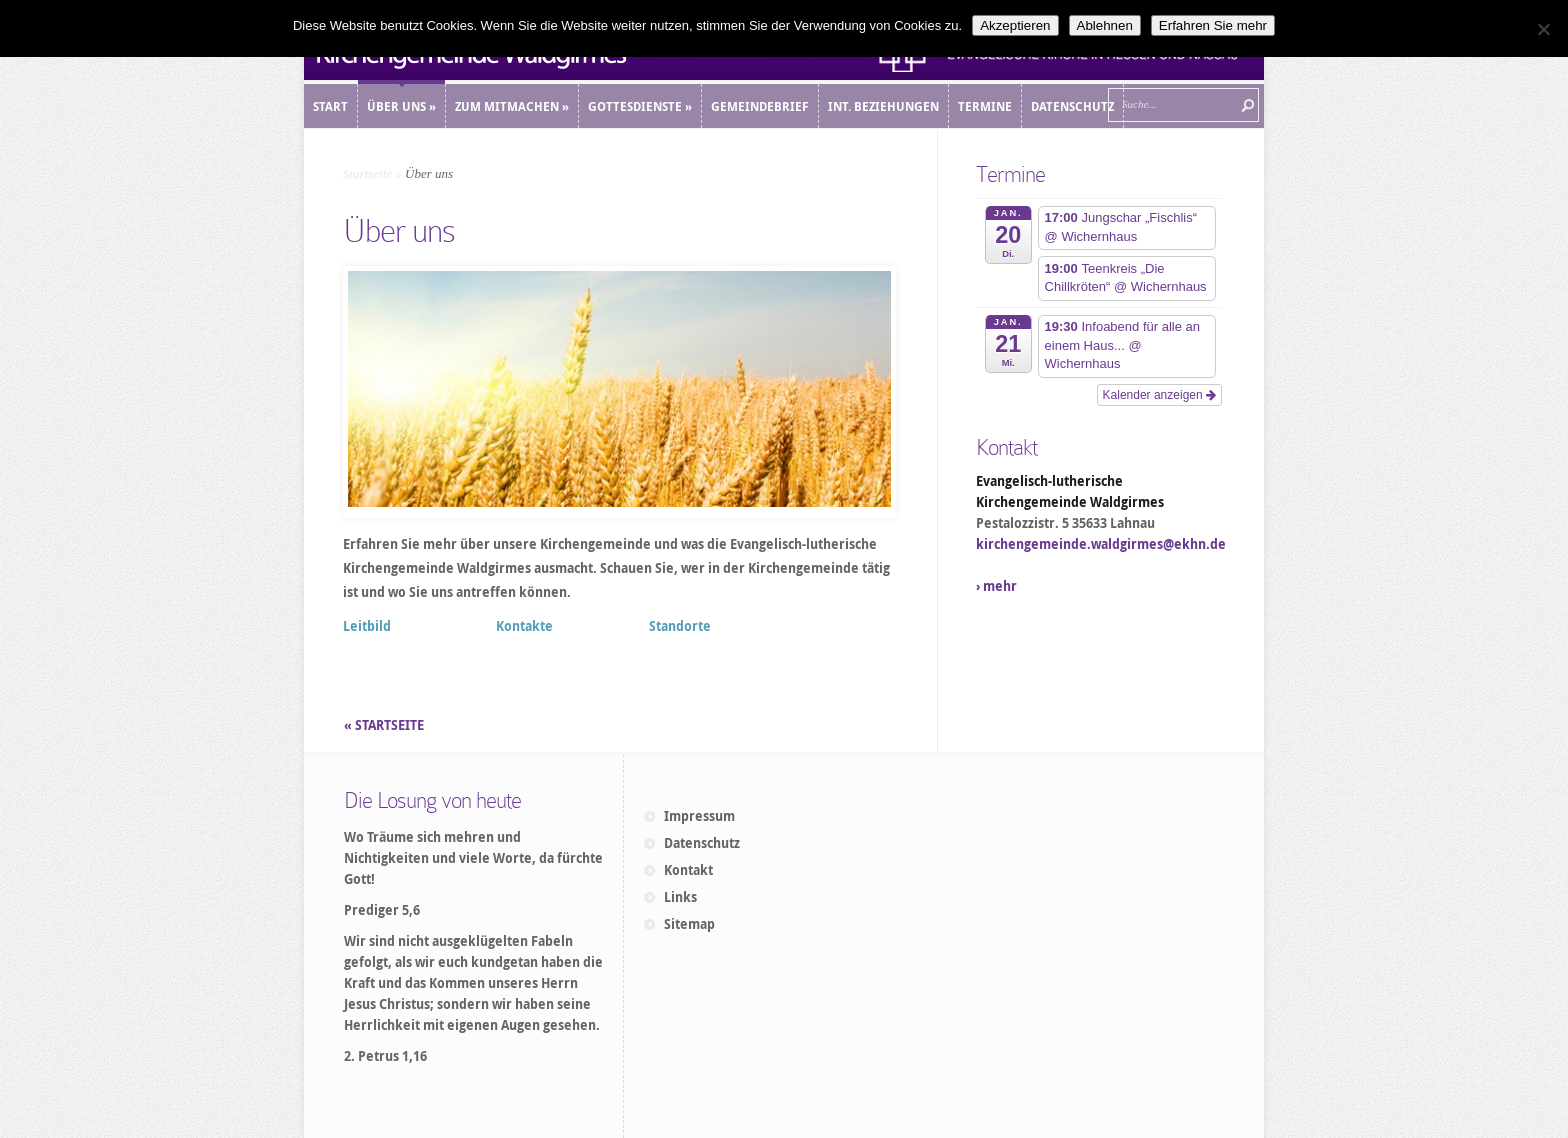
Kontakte (524, 626)
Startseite (367, 173)
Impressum (699, 816)
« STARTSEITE (385, 725)
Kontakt (688, 870)
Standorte (680, 626)
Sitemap (689, 924)
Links (680, 897)
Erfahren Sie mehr (1213, 25)
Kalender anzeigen (1159, 395)
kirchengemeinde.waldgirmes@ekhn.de (1101, 544)
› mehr (996, 586)
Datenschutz (702, 843)
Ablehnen (1105, 25)
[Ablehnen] (1543, 29)
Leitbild (367, 626)
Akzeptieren (1015, 25)
